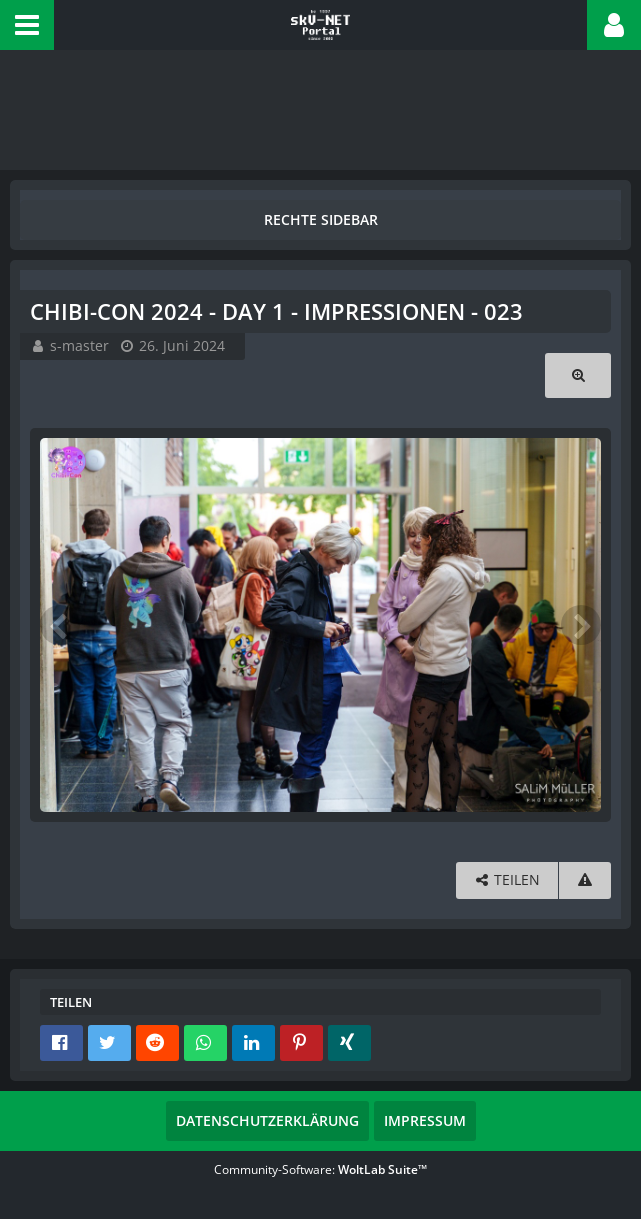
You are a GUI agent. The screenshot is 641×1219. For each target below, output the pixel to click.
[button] (27, 25)
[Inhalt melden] (585, 880)
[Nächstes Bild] (581, 625)
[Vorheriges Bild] (60, 625)
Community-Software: (320, 1169)
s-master (79, 345)
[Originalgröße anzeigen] (578, 375)
